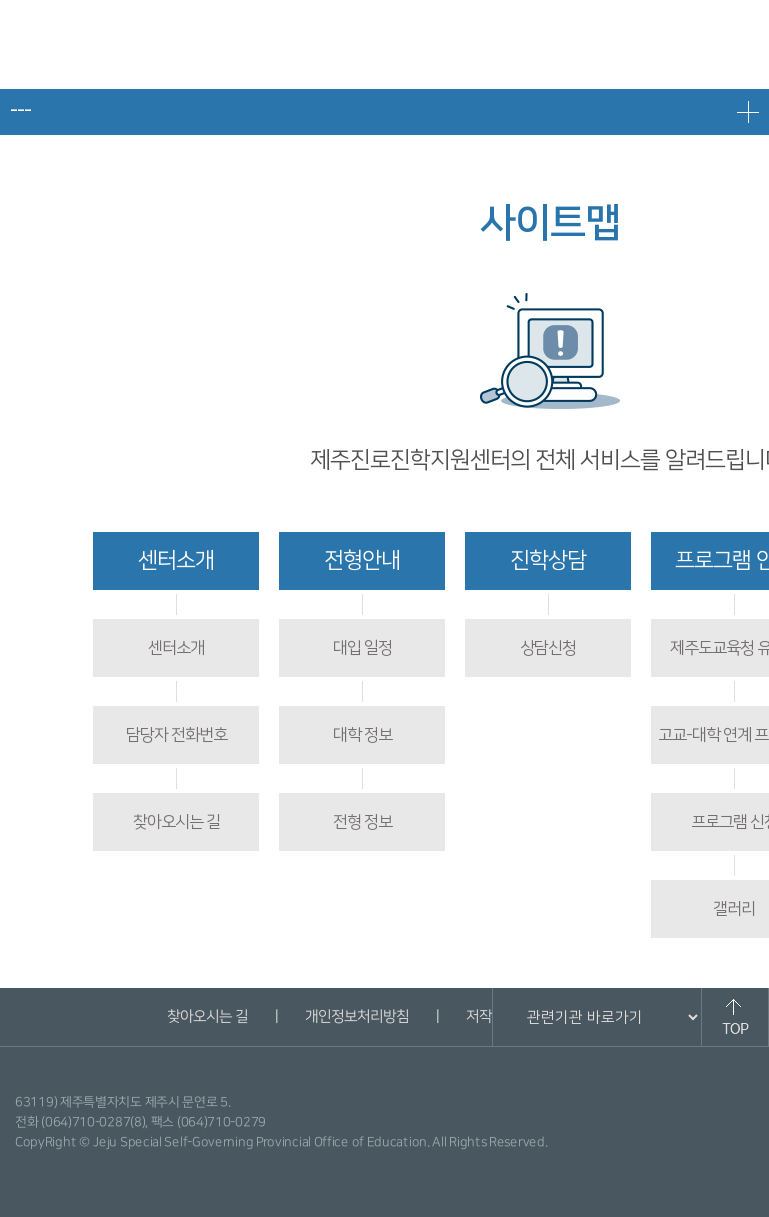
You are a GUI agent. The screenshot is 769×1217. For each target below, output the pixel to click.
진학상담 (548, 560)
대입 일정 (362, 648)
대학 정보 (362, 735)
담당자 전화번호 (176, 735)
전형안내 (362, 560)
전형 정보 (362, 822)
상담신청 (548, 648)
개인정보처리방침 (357, 1016)
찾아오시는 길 (176, 822)
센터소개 (176, 560)
